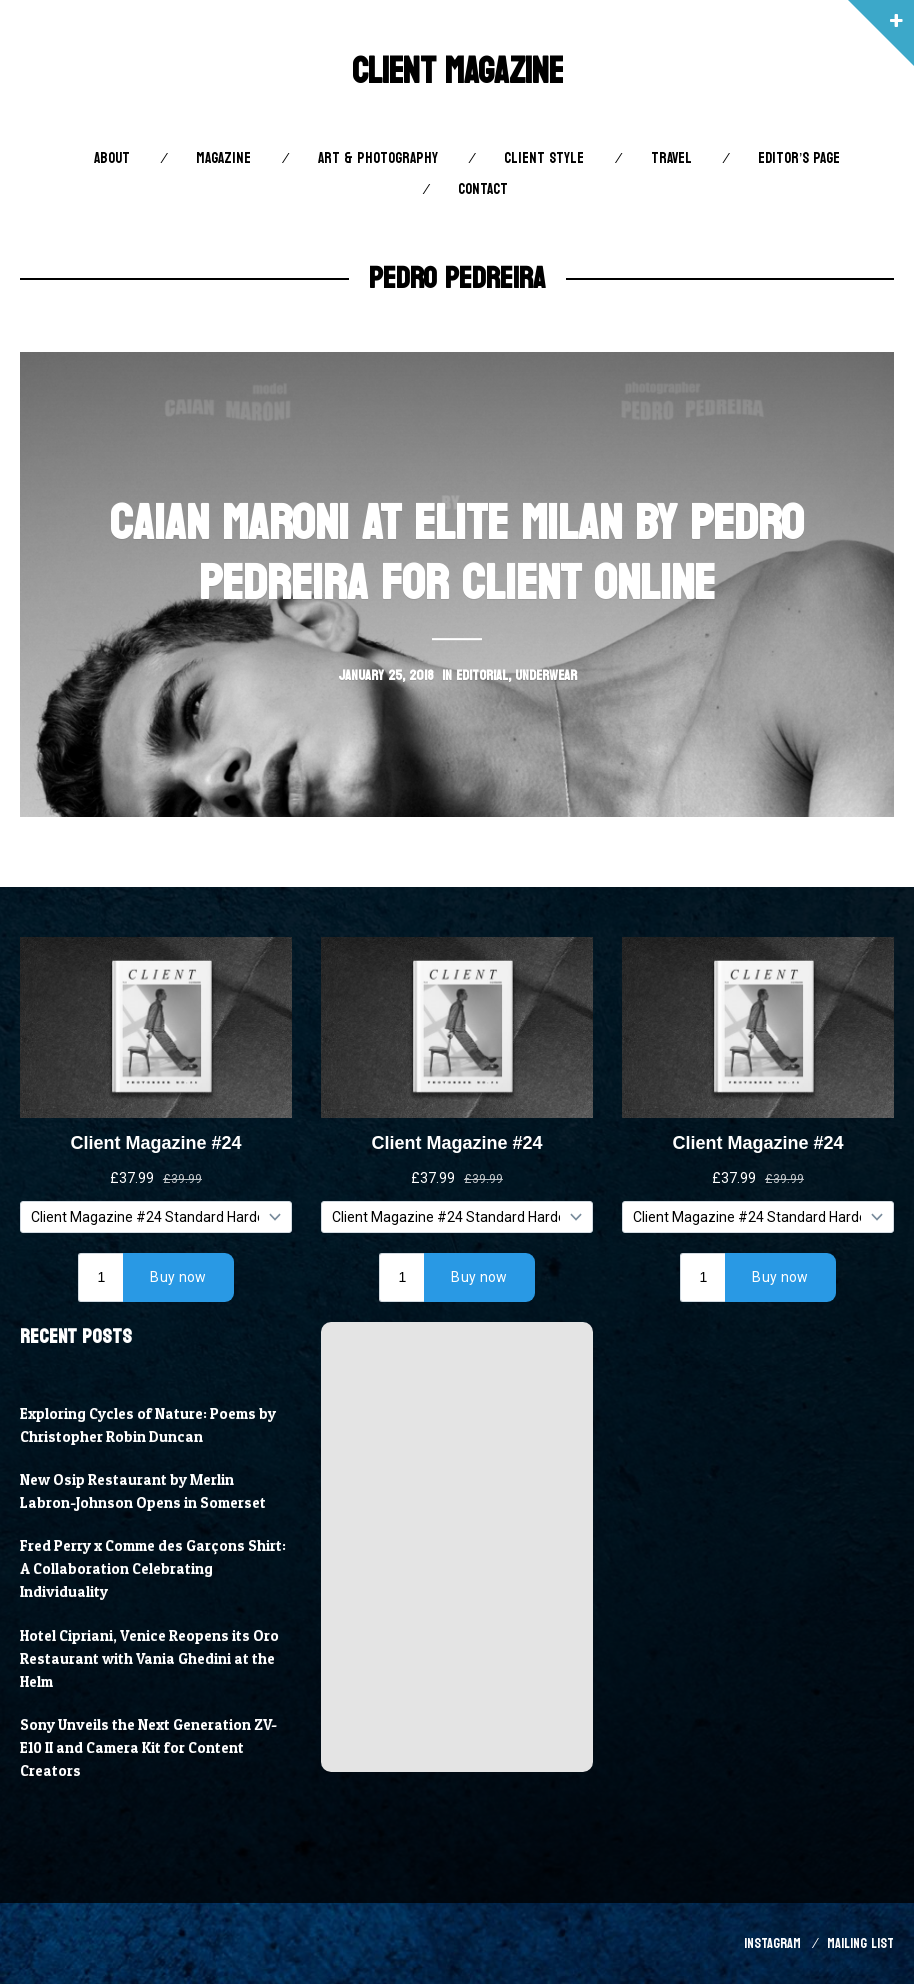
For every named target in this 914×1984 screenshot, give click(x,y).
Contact (483, 189)
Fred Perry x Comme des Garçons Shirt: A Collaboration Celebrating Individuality (153, 1569)
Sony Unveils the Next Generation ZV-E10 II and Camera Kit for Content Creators (148, 1748)
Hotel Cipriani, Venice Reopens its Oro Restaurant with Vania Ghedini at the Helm (149, 1659)
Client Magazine (457, 71)
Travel (671, 158)
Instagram (772, 1943)
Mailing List (860, 1943)
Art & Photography (378, 158)
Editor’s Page (799, 158)
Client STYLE (544, 158)
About (112, 158)
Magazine (223, 158)
